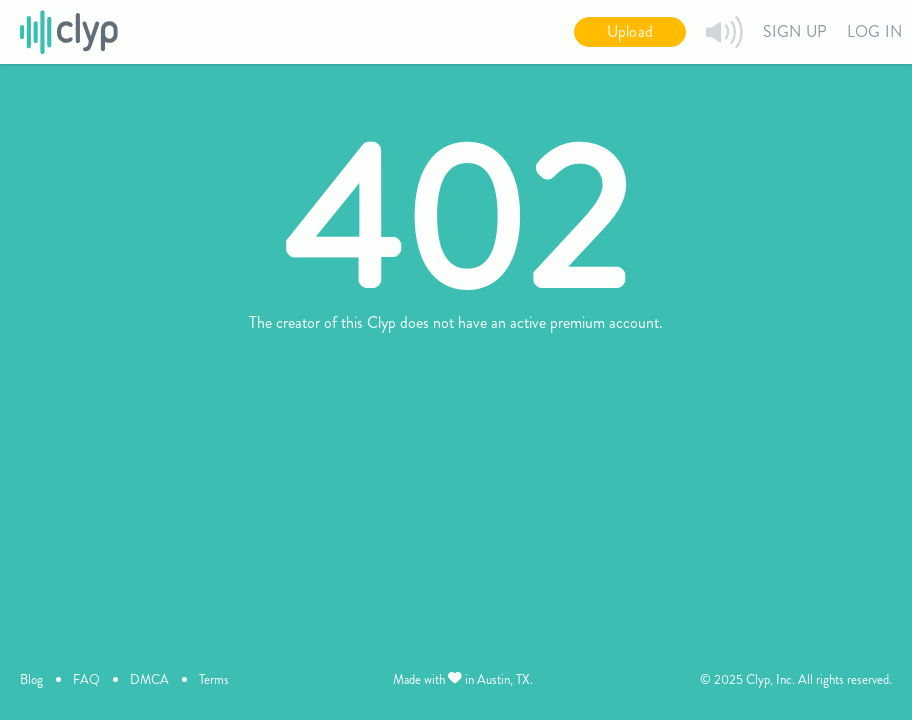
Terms (214, 679)
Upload (630, 31)
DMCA (149, 679)
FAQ (86, 679)
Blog (31, 679)
